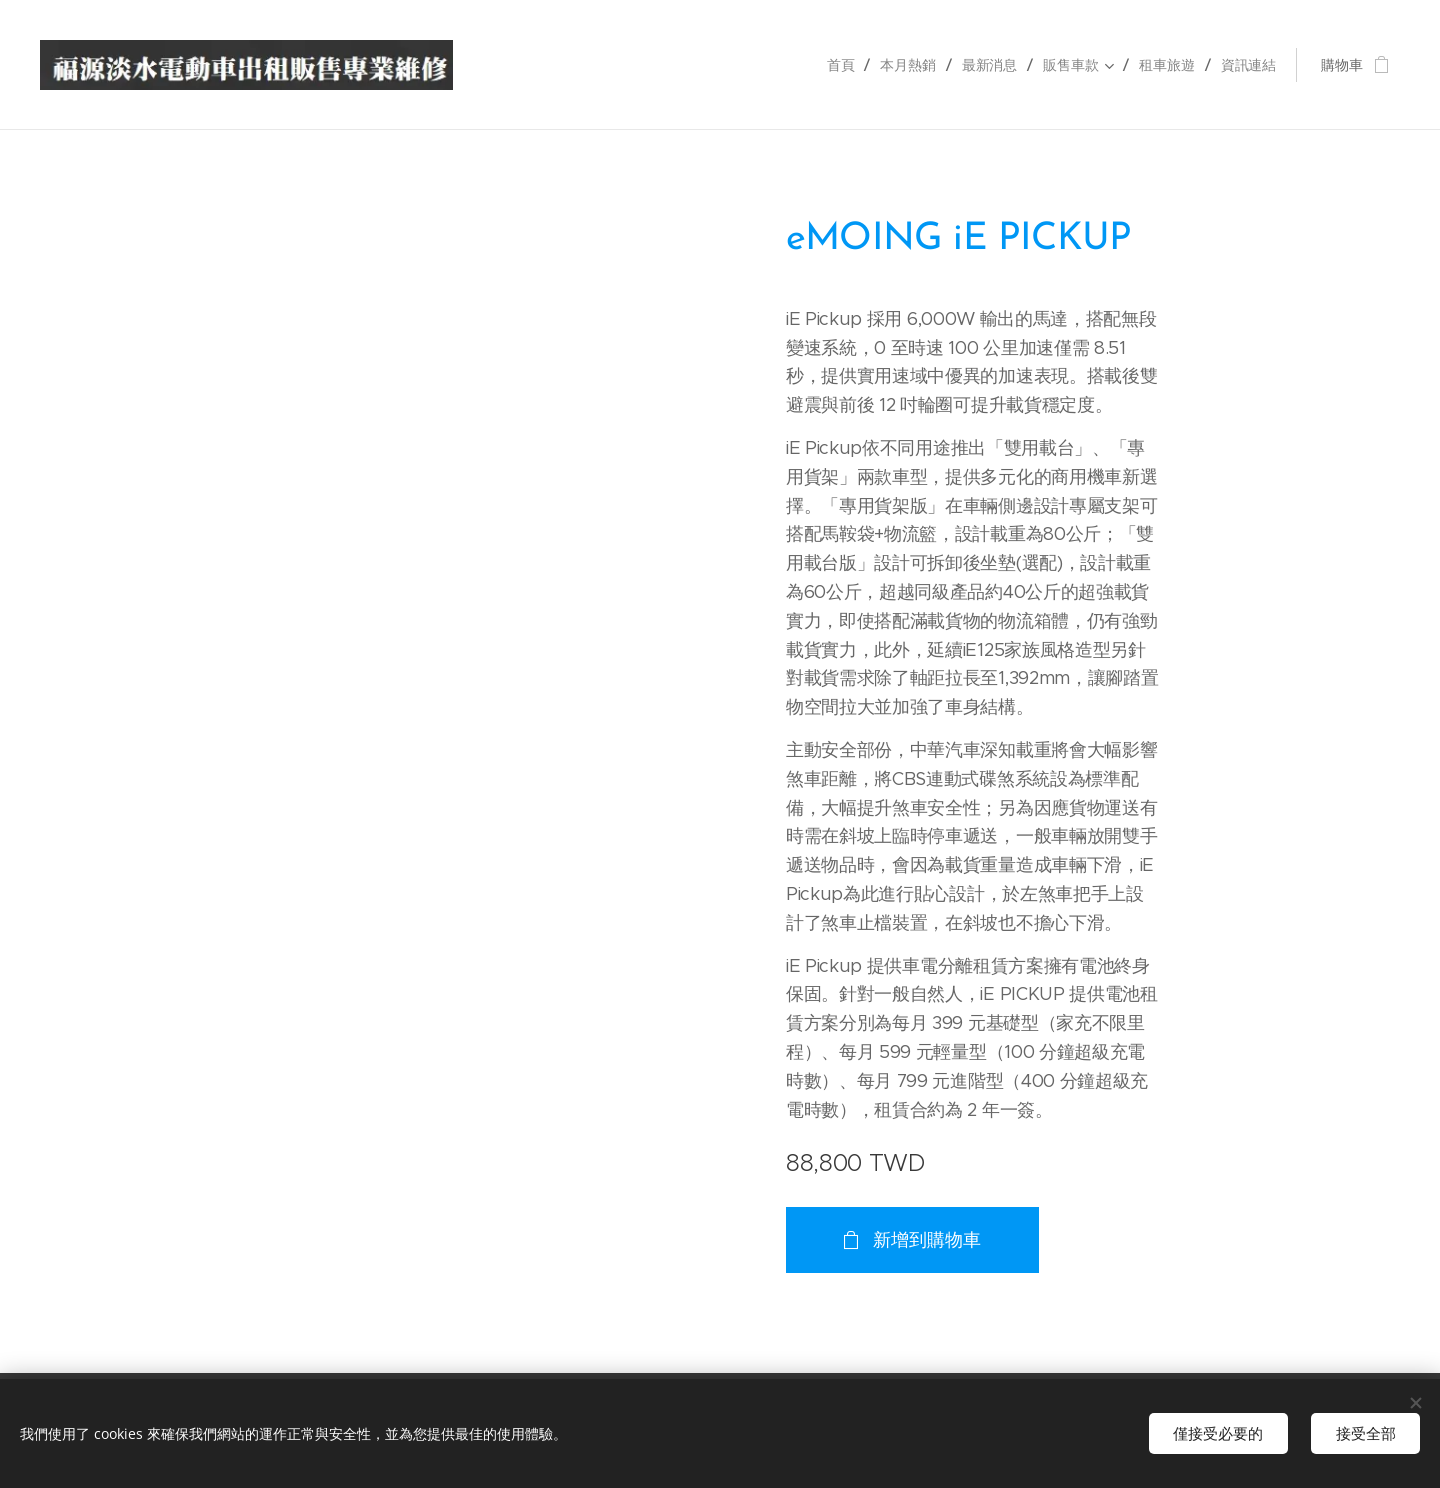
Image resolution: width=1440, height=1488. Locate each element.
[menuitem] (842, 65)
